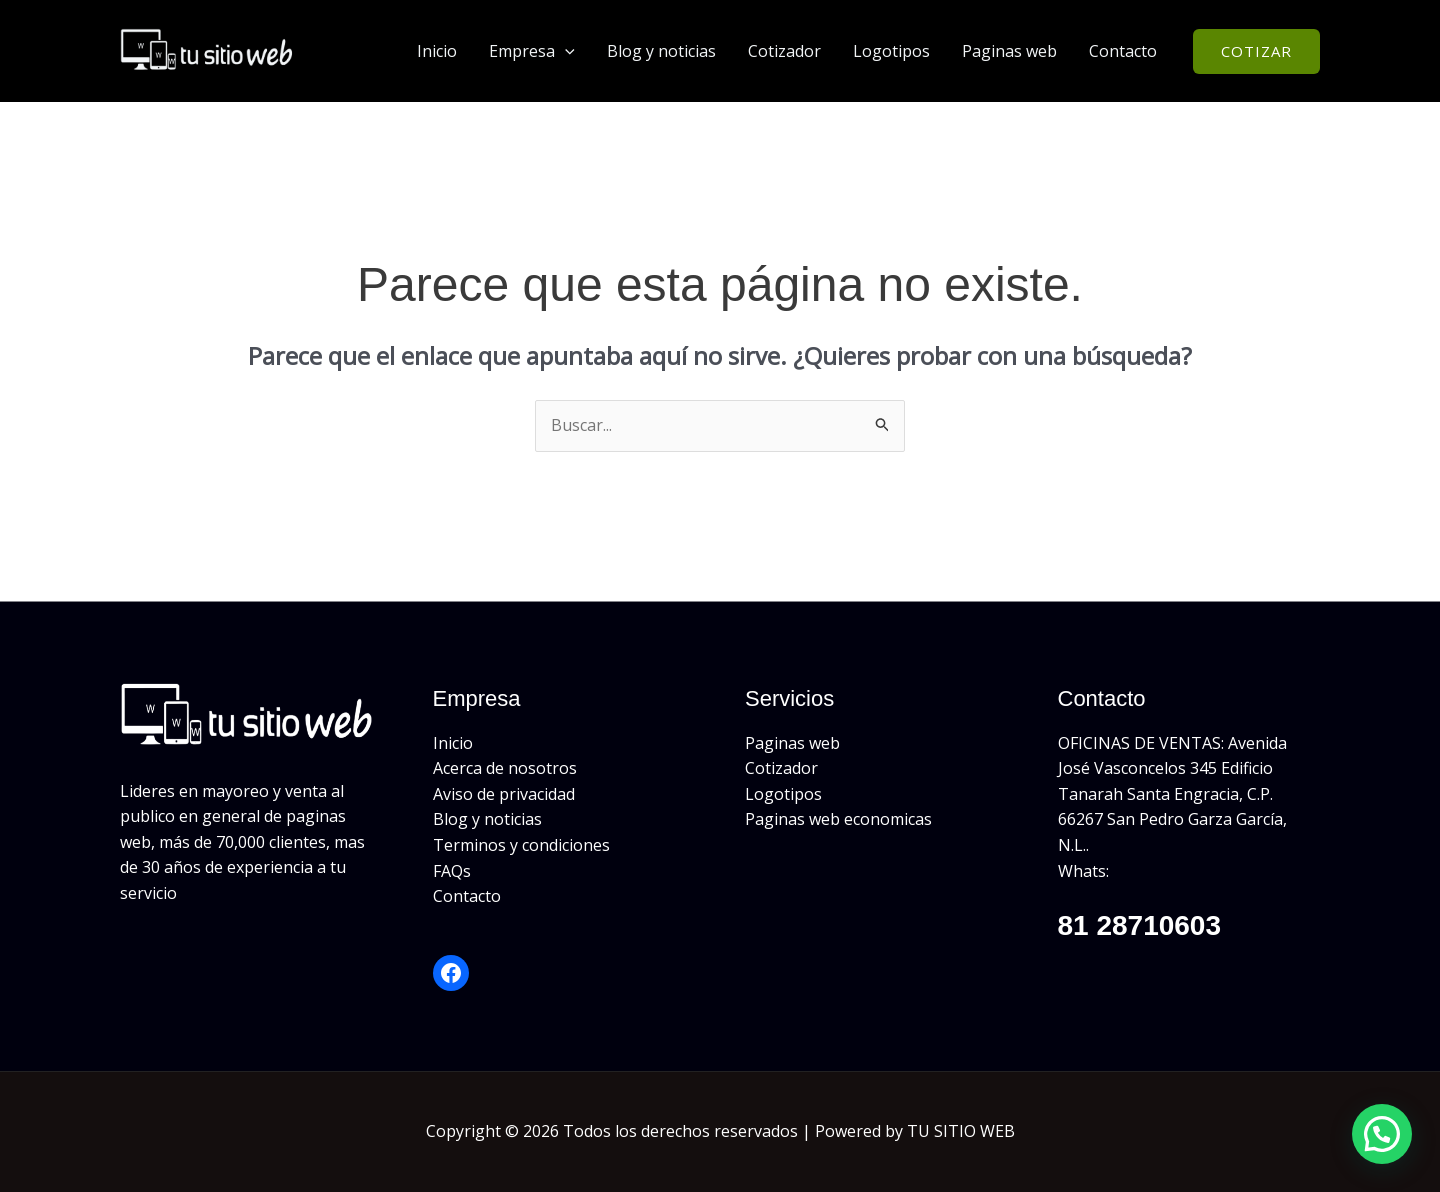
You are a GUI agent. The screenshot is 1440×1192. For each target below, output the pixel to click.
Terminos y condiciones (521, 845)
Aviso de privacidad (504, 794)
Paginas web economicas (838, 819)
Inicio (437, 51)
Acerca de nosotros (505, 768)
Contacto (1123, 51)
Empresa (532, 51)
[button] (565, 51)
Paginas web (1009, 51)
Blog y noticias (661, 51)
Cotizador (784, 51)
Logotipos (891, 51)
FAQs (452, 871)
